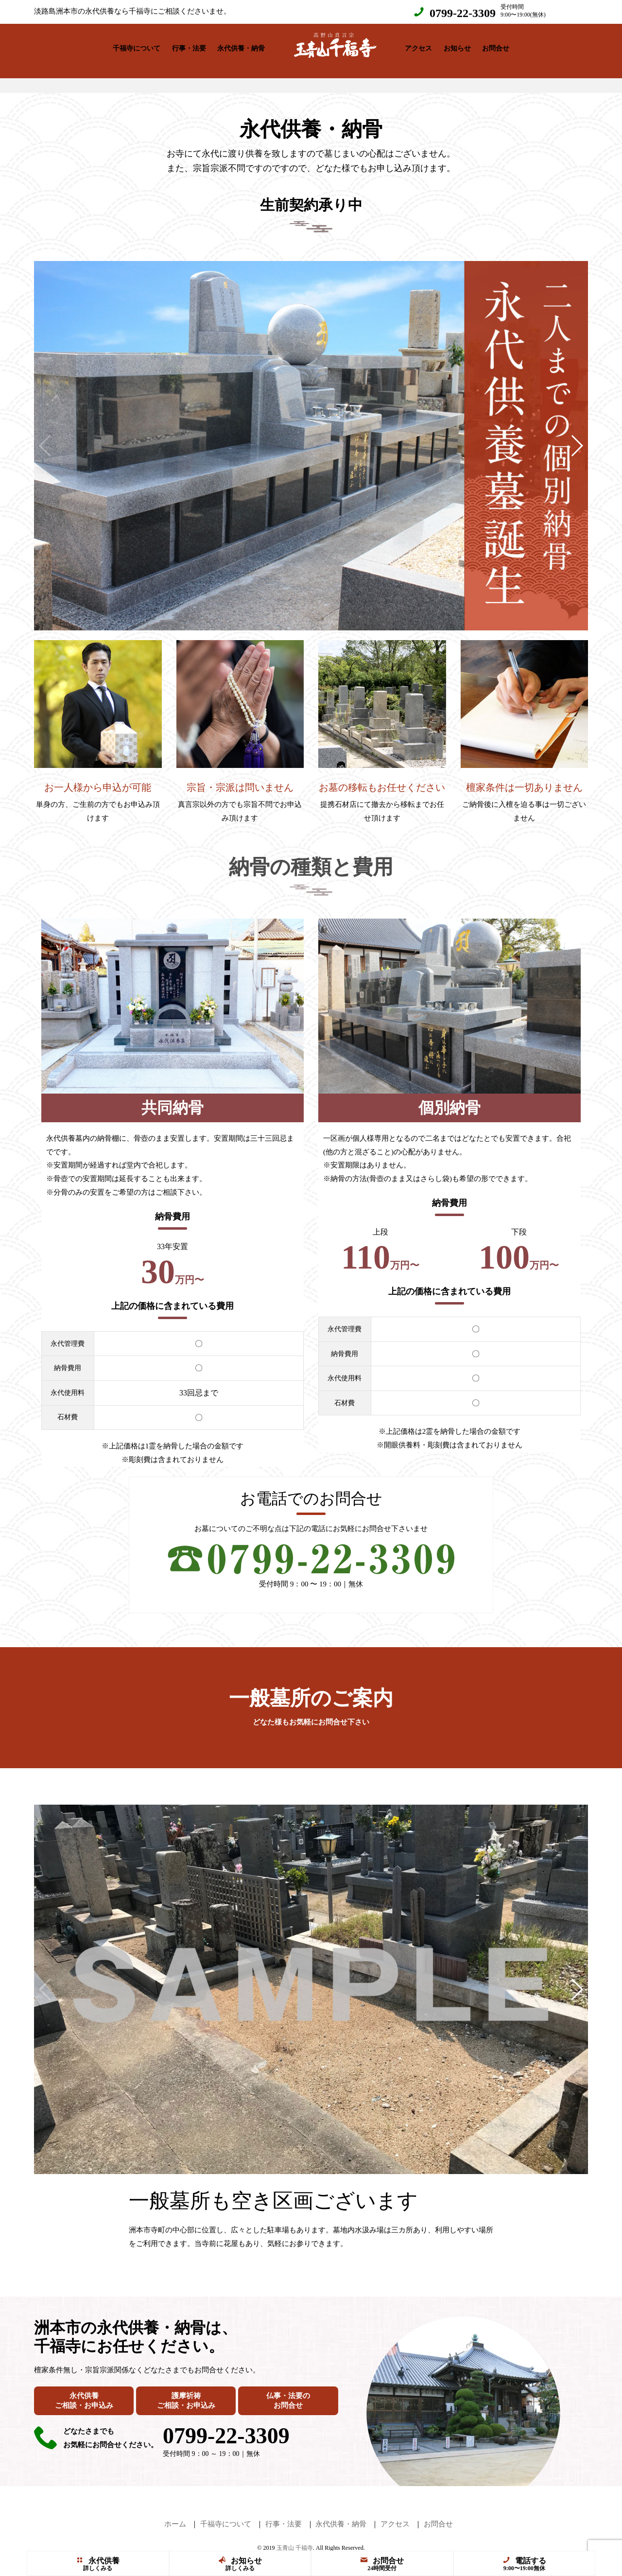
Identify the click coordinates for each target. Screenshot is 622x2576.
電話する (524, 2561)
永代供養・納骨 (241, 46)
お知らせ (457, 46)
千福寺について (136, 46)
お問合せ (495, 46)
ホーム (175, 2514)
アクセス (418, 46)
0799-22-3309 (463, 13)
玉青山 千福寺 (294, 2538)
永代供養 (98, 2561)
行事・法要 (189, 46)
